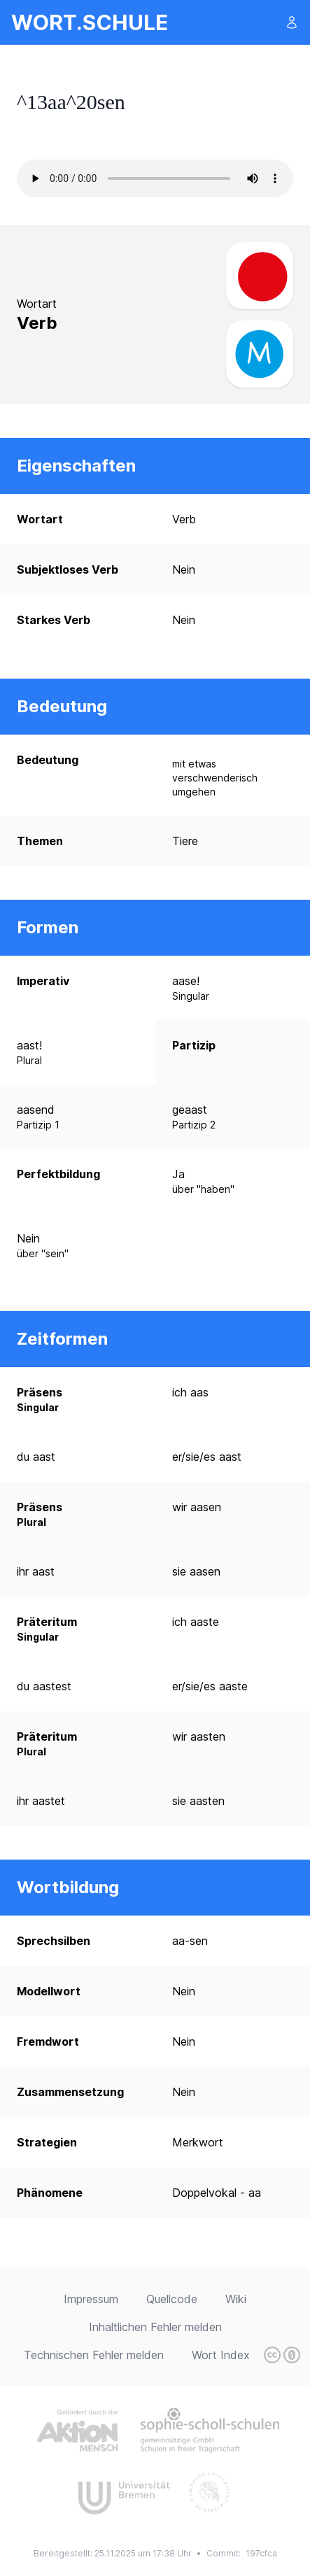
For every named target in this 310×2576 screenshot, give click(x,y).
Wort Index (221, 2355)
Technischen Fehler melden (94, 2355)
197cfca (261, 2553)
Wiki (235, 2299)
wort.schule (89, 22)
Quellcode (171, 2299)
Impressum (91, 2299)
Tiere (185, 841)
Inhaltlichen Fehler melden (155, 2327)
